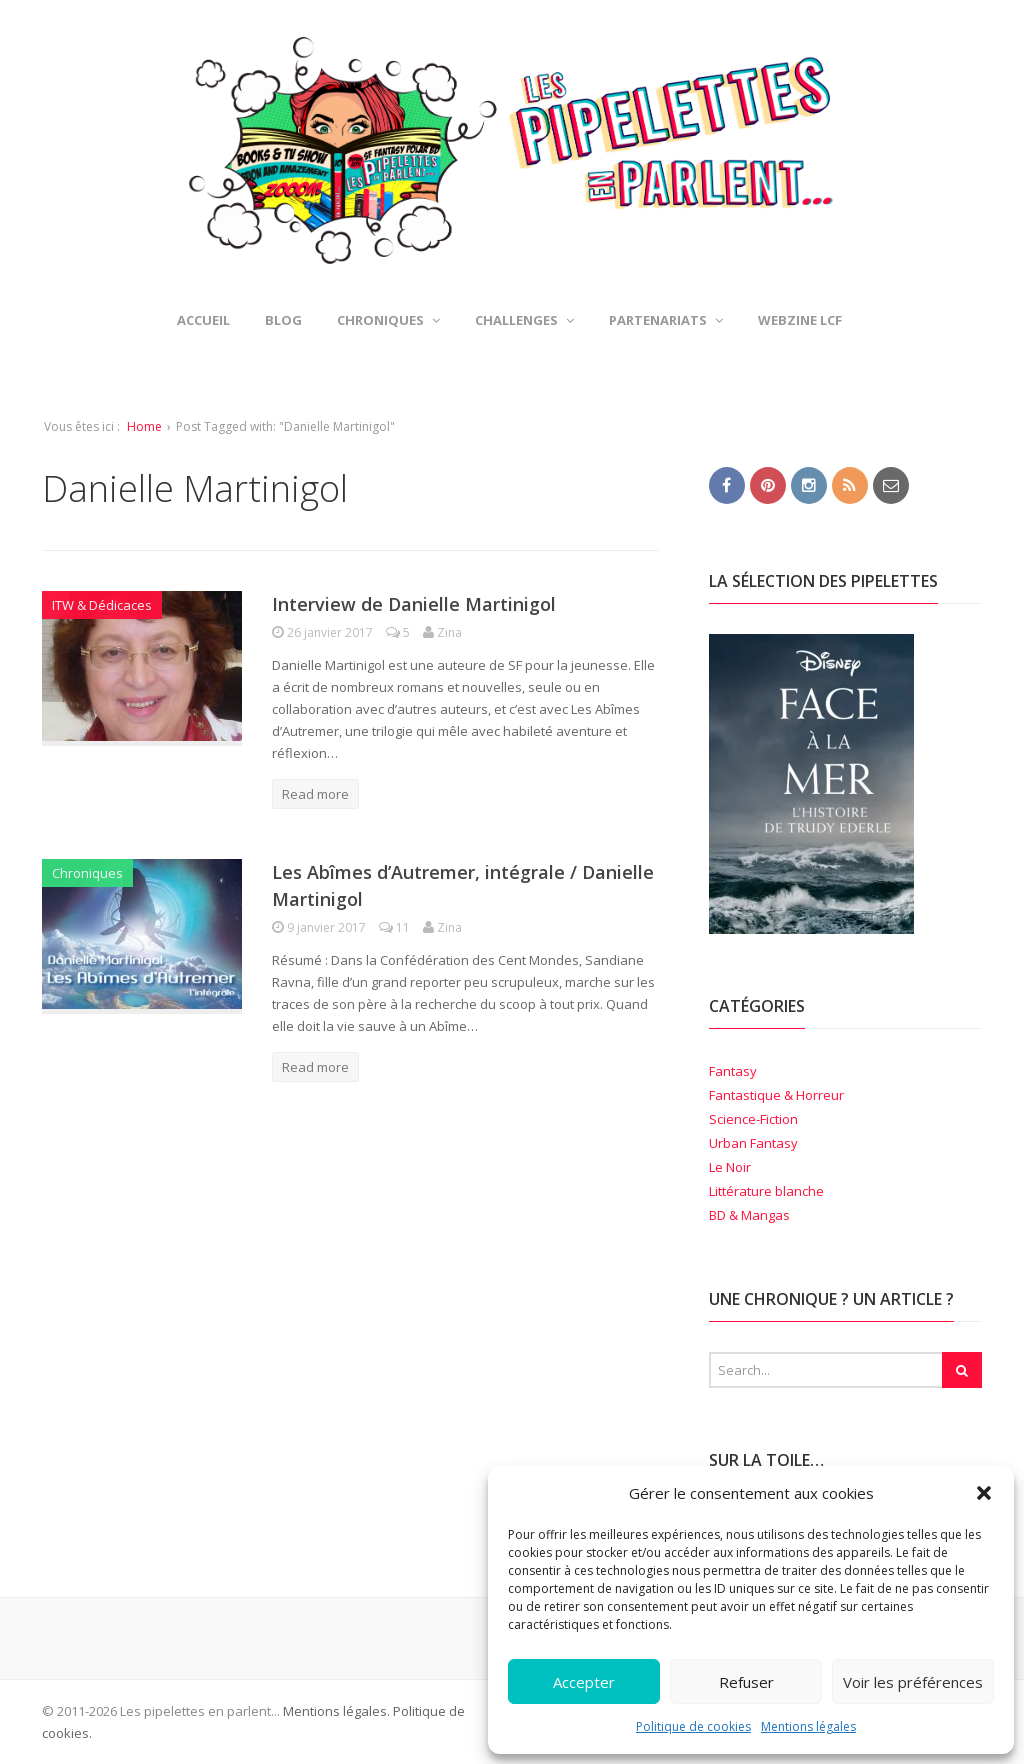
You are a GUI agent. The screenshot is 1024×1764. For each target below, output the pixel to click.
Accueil (203, 320)
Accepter (584, 1682)
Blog (283, 320)
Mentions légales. (336, 1711)
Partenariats (666, 320)
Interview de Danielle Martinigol (414, 604)
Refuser (746, 1682)
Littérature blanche (766, 1191)
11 (396, 927)
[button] (984, 1493)
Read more (315, 794)
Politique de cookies (693, 1726)
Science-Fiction (753, 1119)
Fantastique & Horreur (776, 1095)
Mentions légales (808, 1726)
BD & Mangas (749, 1215)
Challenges (524, 320)
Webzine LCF (800, 320)
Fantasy (733, 1071)
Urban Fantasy (753, 1143)
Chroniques (388, 320)
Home (144, 426)
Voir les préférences (913, 1682)
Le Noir (730, 1167)
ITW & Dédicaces (102, 605)
